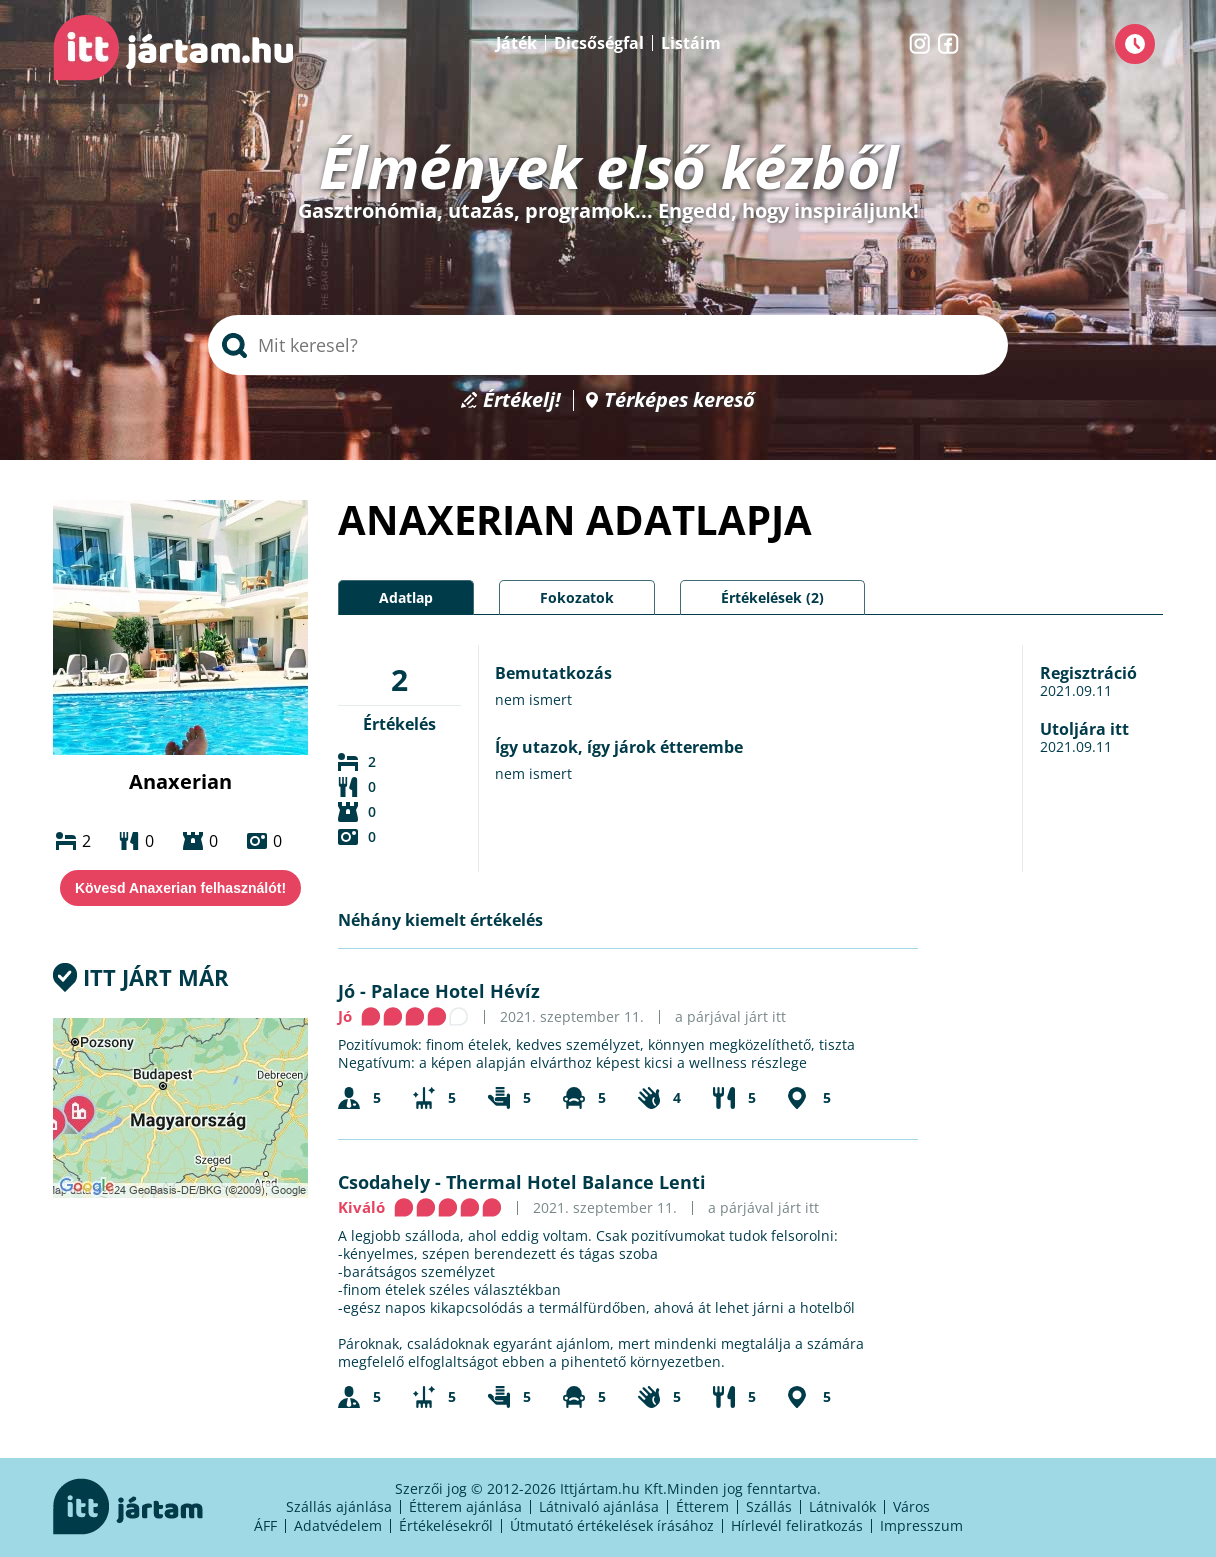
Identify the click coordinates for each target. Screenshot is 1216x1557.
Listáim (691, 43)
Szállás (769, 1506)
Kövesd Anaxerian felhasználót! (180, 888)
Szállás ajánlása (339, 1506)
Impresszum (921, 1525)
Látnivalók (842, 1506)
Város (911, 1506)
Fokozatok (577, 597)
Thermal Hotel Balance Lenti (576, 1182)
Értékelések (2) (772, 597)
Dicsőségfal (599, 43)
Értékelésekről (446, 1525)
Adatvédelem (338, 1525)
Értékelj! (522, 400)
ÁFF (265, 1525)
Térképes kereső (679, 400)
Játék (516, 43)
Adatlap (406, 597)
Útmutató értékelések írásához (612, 1525)
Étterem (702, 1506)
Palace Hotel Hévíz (455, 991)
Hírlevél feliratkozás (797, 1525)
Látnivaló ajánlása (599, 1506)
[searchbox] (608, 345)
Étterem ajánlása (465, 1506)
